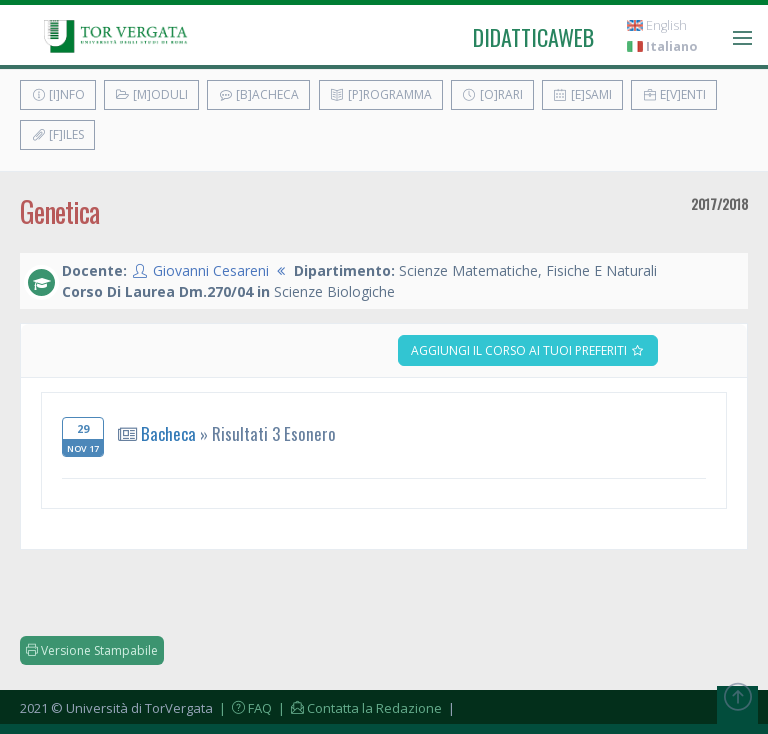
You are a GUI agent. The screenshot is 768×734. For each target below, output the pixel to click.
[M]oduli (151, 94)
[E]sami (582, 94)
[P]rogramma (381, 94)
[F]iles (57, 134)
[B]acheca (258, 94)
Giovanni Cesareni (211, 270)
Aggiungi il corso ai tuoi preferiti (528, 350)
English (657, 25)
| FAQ (244, 708)
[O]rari (492, 94)
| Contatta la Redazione (358, 708)
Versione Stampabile (92, 650)
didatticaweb (533, 37)
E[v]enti (674, 94)
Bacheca (168, 433)
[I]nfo (58, 94)
